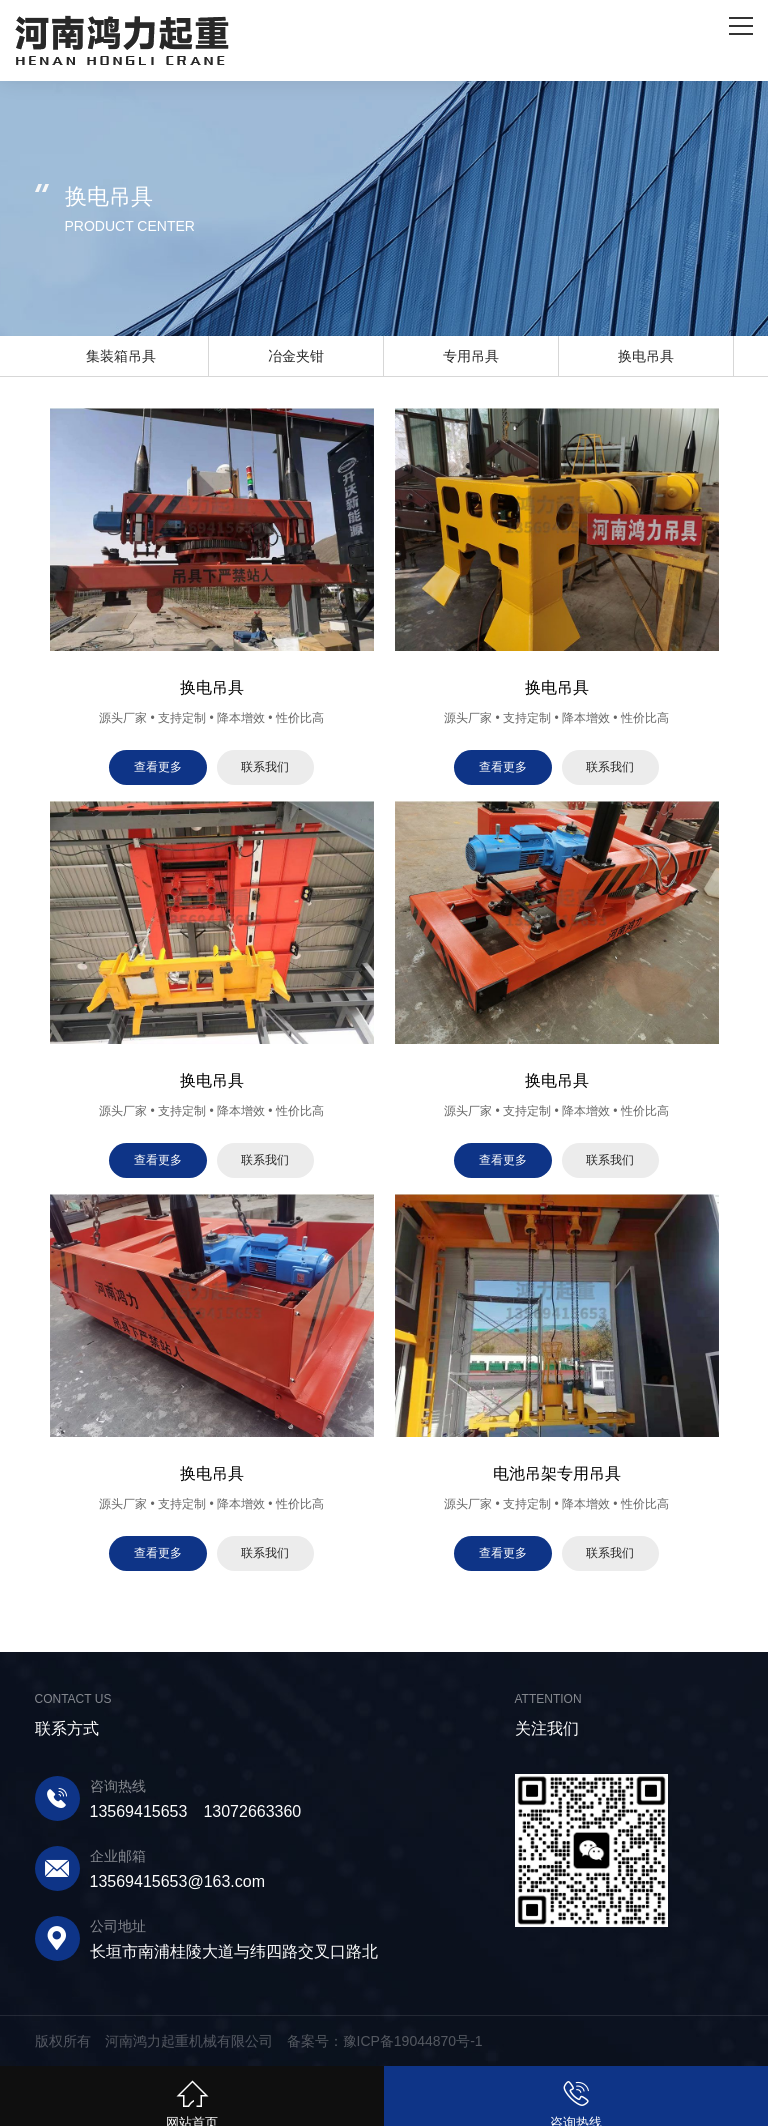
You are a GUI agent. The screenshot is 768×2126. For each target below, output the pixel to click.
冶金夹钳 (296, 356)
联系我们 (265, 767)
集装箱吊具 (121, 356)
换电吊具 (646, 356)
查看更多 (158, 767)
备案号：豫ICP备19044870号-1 (385, 2041)
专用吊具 (471, 356)
